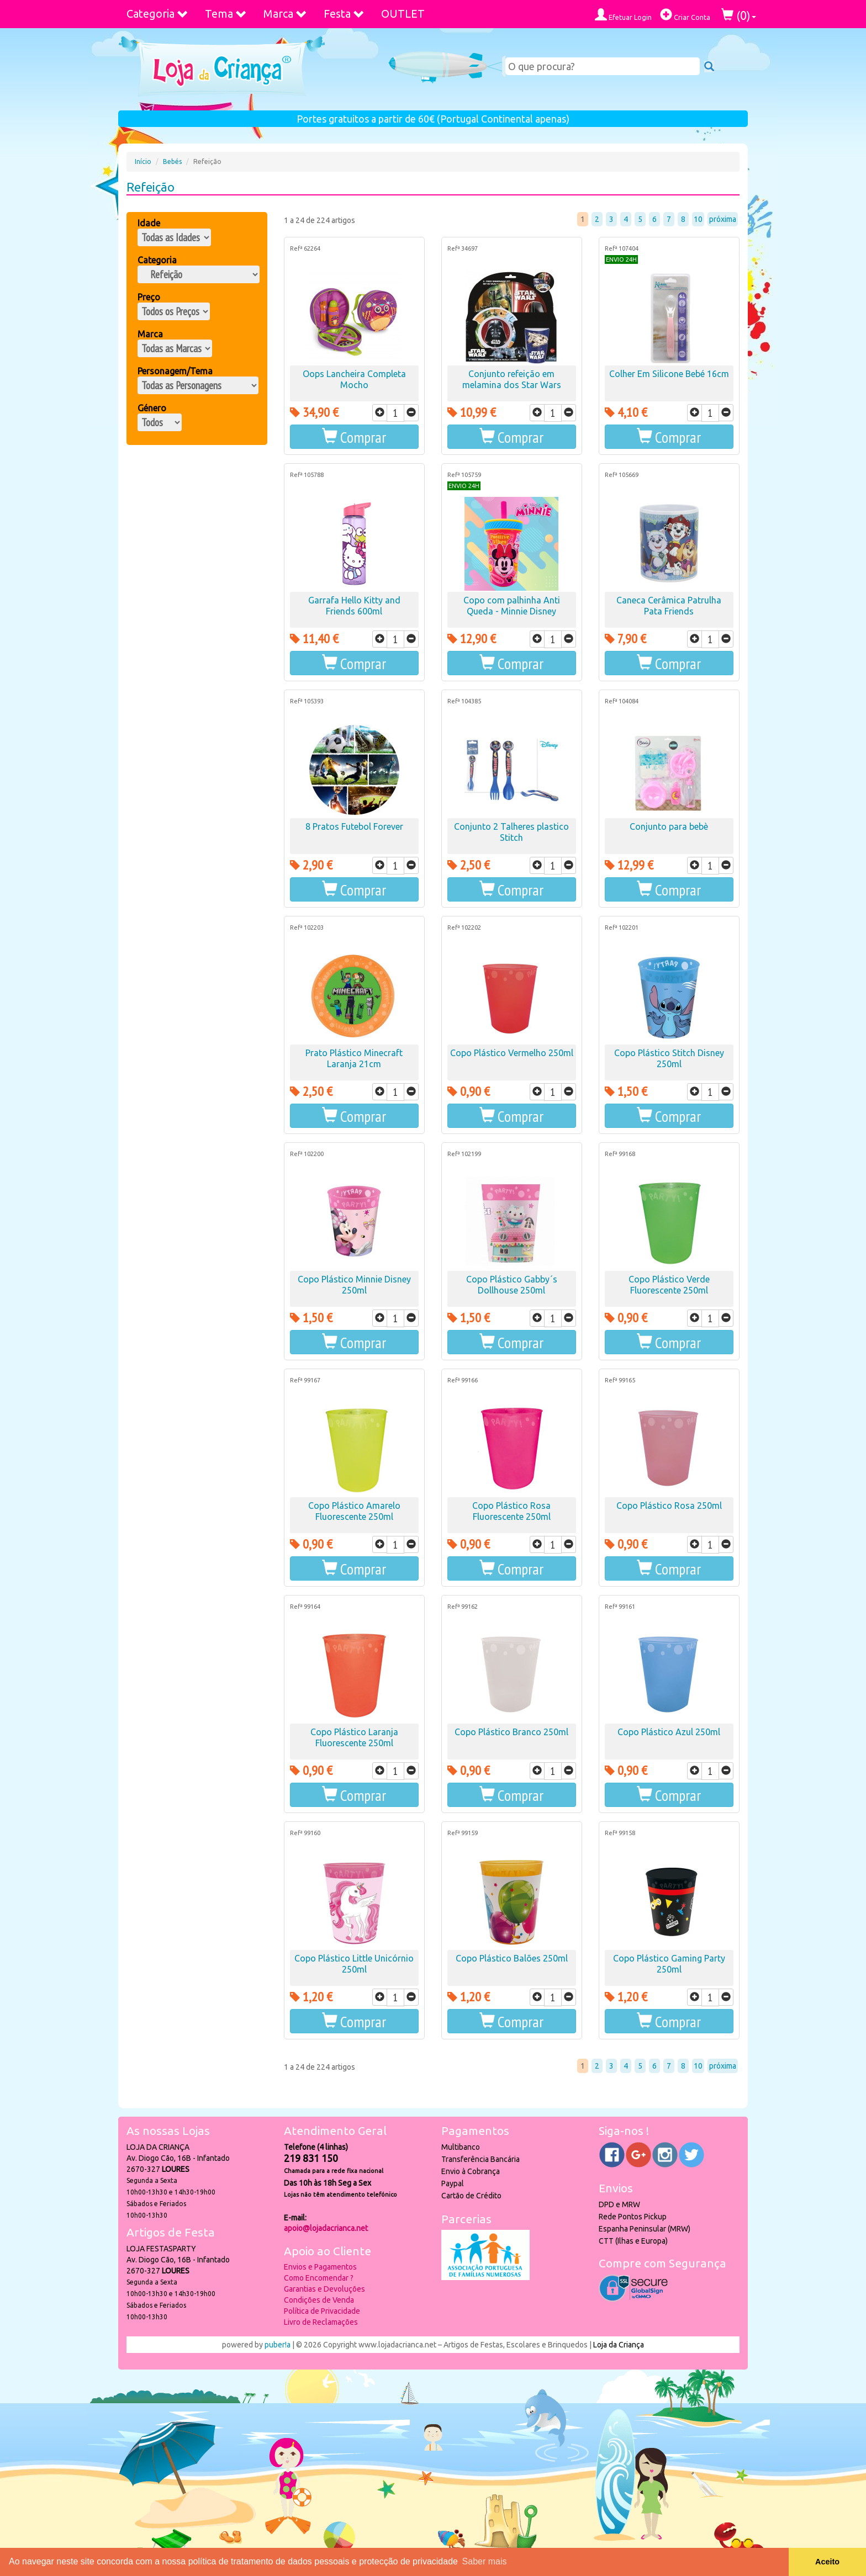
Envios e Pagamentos (320, 2266)
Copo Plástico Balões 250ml (512, 1958)
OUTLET (403, 13)
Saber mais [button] (484, 2561)
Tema (226, 13)
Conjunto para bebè (669, 826)
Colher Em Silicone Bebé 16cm (669, 374)
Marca (285, 13)
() (738, 15)
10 (698, 219)
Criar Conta (685, 14)
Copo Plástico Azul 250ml (668, 1732)
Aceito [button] (827, 2561)
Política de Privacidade (322, 2311)
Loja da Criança (618, 2344)
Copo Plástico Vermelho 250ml (511, 1053)
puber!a (278, 2344)
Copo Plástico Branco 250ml (511, 1732)
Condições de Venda (319, 2300)
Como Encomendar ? (318, 2277)
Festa (344, 13)
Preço (149, 297)
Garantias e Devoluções (324, 2289)
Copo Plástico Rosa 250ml (669, 1505)
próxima (722, 219)
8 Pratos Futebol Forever (354, 826)
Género (152, 408)
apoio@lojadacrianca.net (326, 2228)
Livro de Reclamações (321, 2322)
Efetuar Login (623, 14)
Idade (149, 223)
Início (143, 161)
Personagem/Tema (175, 371)
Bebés (172, 161)
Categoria (157, 13)
